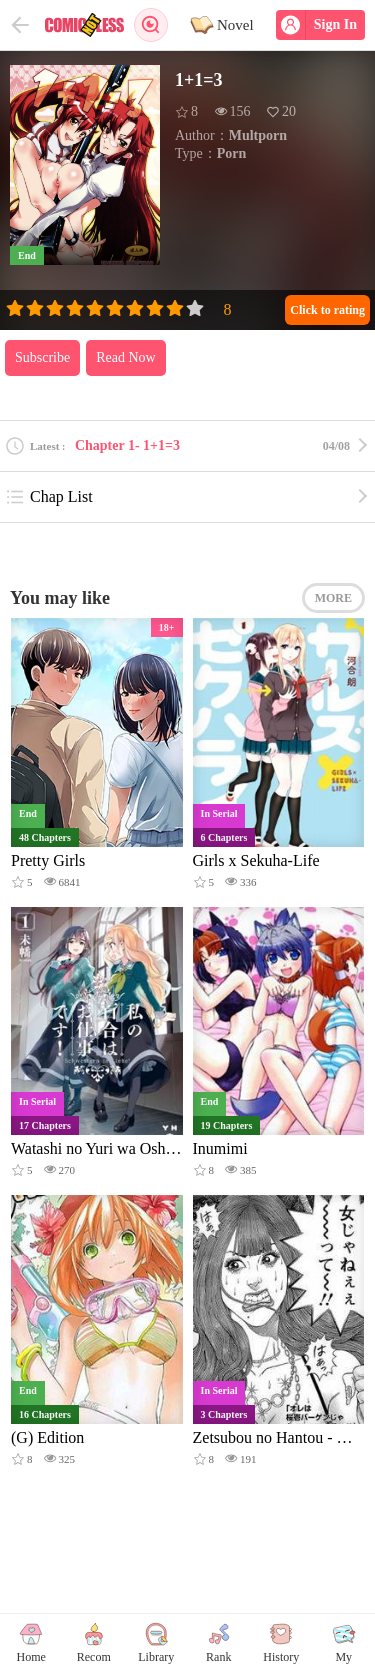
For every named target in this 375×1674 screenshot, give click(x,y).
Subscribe (42, 357)
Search (151, 25)
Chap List (49, 497)
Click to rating (327, 310)
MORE (333, 598)
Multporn (258, 135)
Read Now (126, 357)
